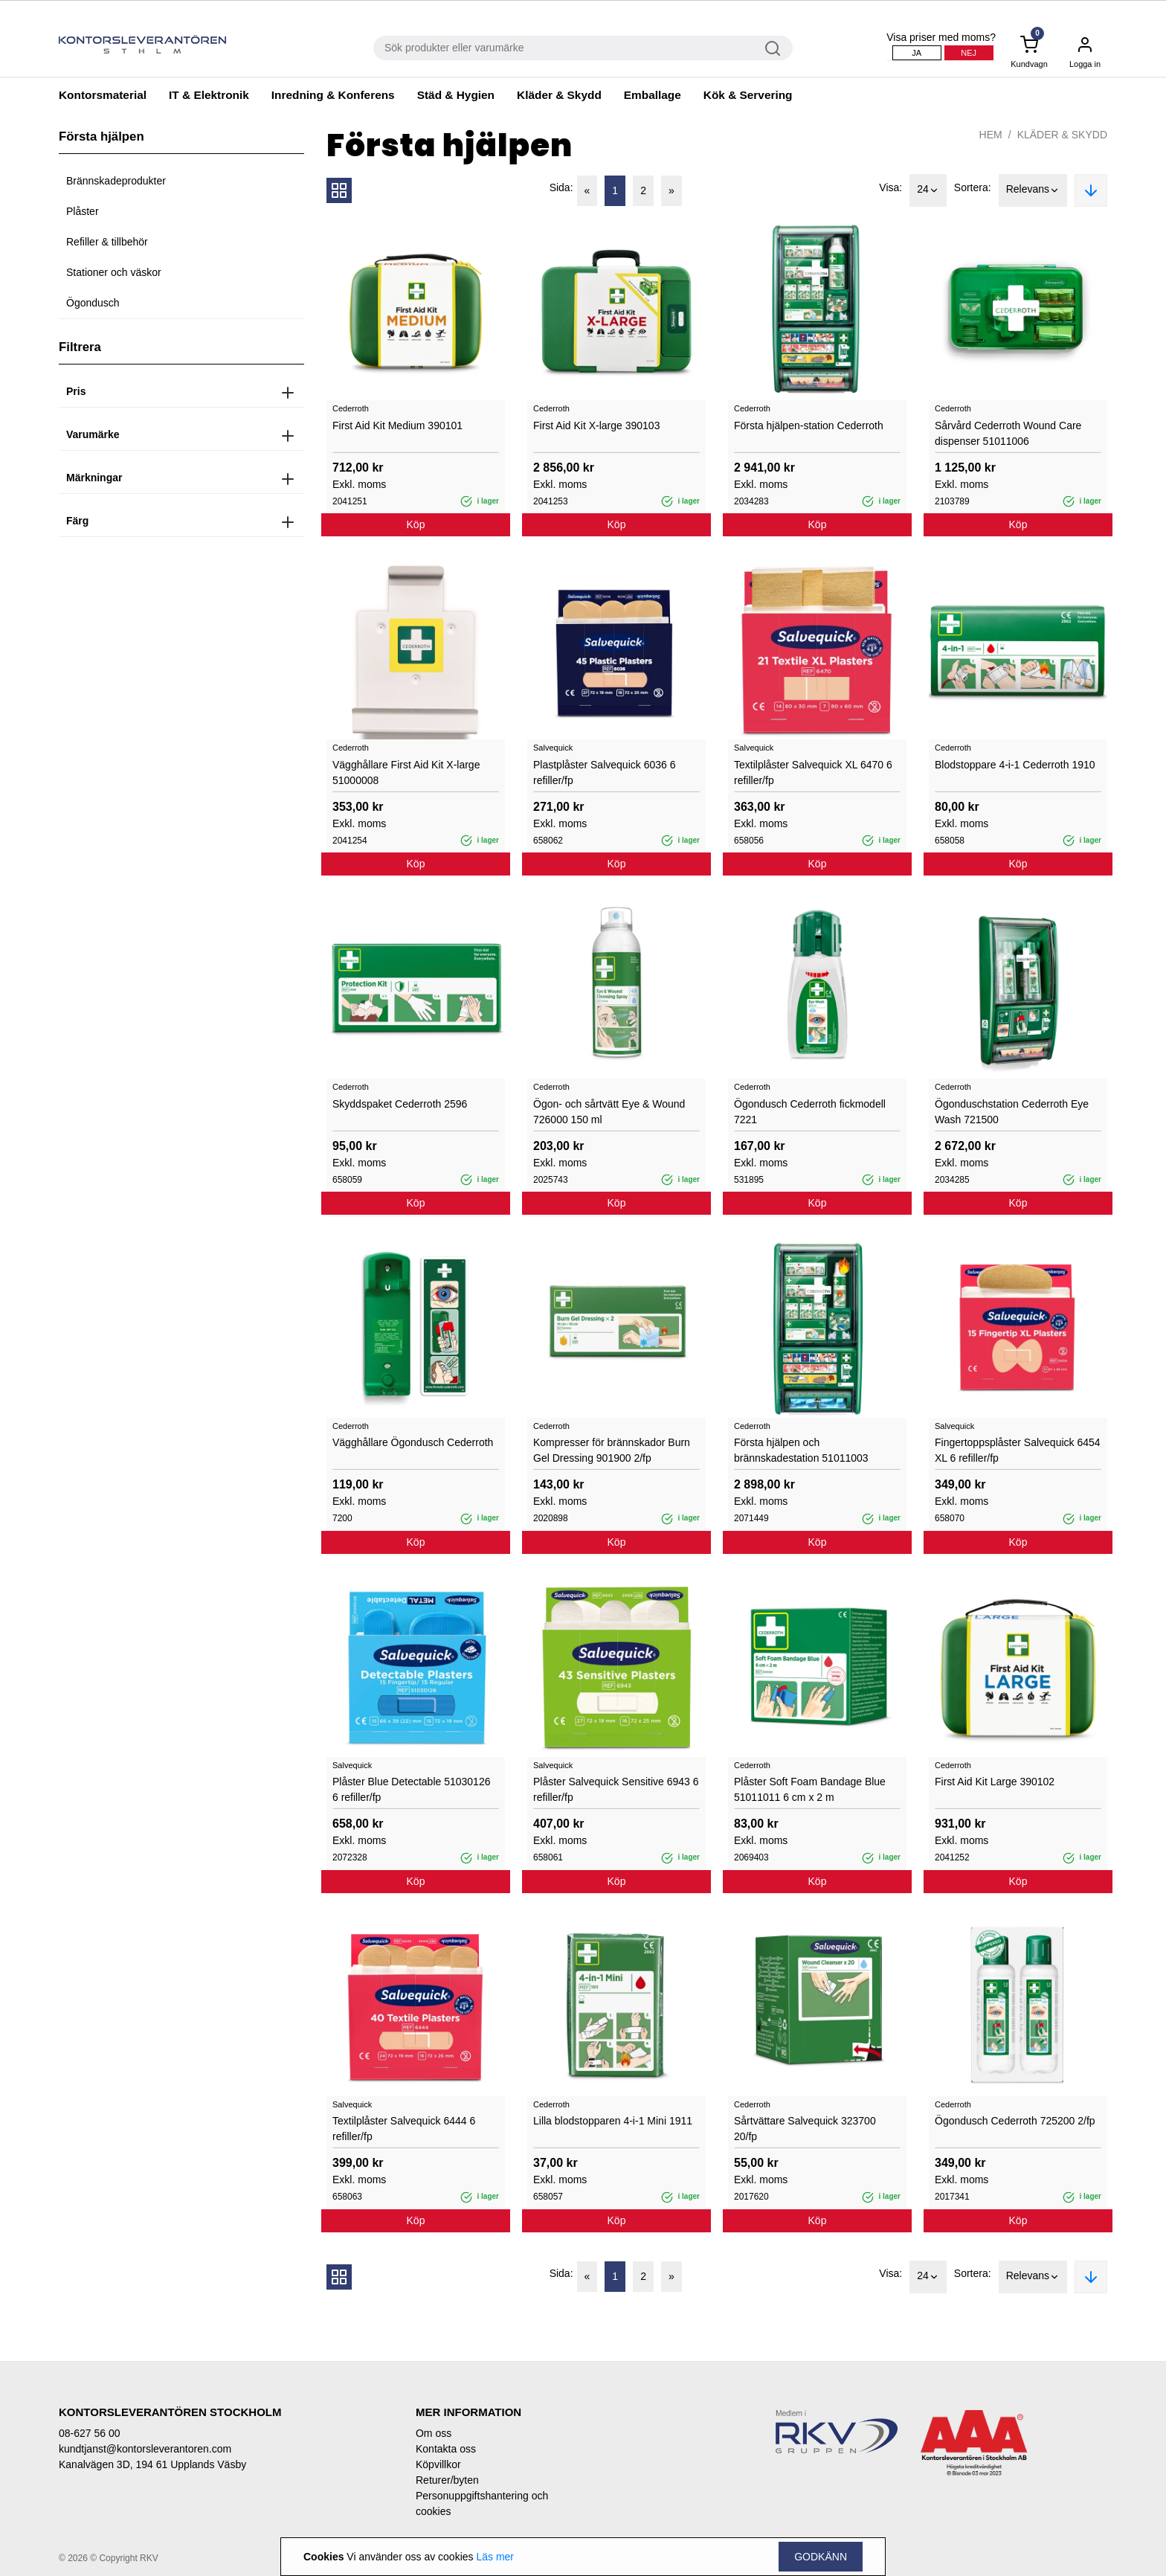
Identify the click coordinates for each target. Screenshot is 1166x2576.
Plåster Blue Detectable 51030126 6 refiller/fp (411, 1789)
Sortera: (972, 187)
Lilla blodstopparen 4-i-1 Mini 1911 (612, 2121)
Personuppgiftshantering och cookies (482, 2503)
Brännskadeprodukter (116, 181)
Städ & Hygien (456, 95)
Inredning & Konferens (333, 95)
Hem (990, 135)
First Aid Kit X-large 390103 (596, 425)
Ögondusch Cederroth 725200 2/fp (1015, 2121)
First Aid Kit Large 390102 (994, 1782)
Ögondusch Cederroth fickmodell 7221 (810, 1111)
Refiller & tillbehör (107, 242)
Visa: (890, 187)
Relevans (1033, 190)
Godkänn (820, 2557)
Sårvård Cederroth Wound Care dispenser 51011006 (1008, 433)
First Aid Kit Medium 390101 (397, 425)
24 (928, 190)
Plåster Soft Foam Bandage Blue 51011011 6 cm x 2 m (810, 1789)
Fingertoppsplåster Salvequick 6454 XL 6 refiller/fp (1018, 1450)
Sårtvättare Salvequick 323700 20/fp (805, 2128)
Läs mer (495, 2557)
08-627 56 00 (89, 2433)
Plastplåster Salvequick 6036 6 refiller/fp (604, 772)
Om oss (433, 2433)
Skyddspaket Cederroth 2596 (399, 1104)
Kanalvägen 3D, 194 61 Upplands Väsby (152, 2464)
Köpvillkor (438, 2464)
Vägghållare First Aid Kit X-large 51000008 (406, 772)
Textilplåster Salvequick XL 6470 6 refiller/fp (813, 772)
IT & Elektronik (209, 95)
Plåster (82, 211)
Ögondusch (93, 303)
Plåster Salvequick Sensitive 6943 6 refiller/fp (616, 1789)
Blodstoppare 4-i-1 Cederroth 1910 (1015, 765)
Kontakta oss (446, 2449)
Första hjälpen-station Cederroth (808, 425)
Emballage (652, 95)
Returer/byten (447, 2480)
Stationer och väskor (113, 272)
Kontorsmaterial (102, 95)
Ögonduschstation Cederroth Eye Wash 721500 (1012, 1111)
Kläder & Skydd (559, 95)
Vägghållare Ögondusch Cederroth (412, 1442)
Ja (916, 52)
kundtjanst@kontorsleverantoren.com (145, 2449)
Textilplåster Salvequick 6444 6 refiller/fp (403, 2128)
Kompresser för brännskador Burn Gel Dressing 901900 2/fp (611, 1450)
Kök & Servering (748, 95)
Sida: (561, 187)
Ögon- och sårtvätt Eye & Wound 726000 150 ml (609, 1111)
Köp (416, 524)
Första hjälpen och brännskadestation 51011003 (801, 1450)
